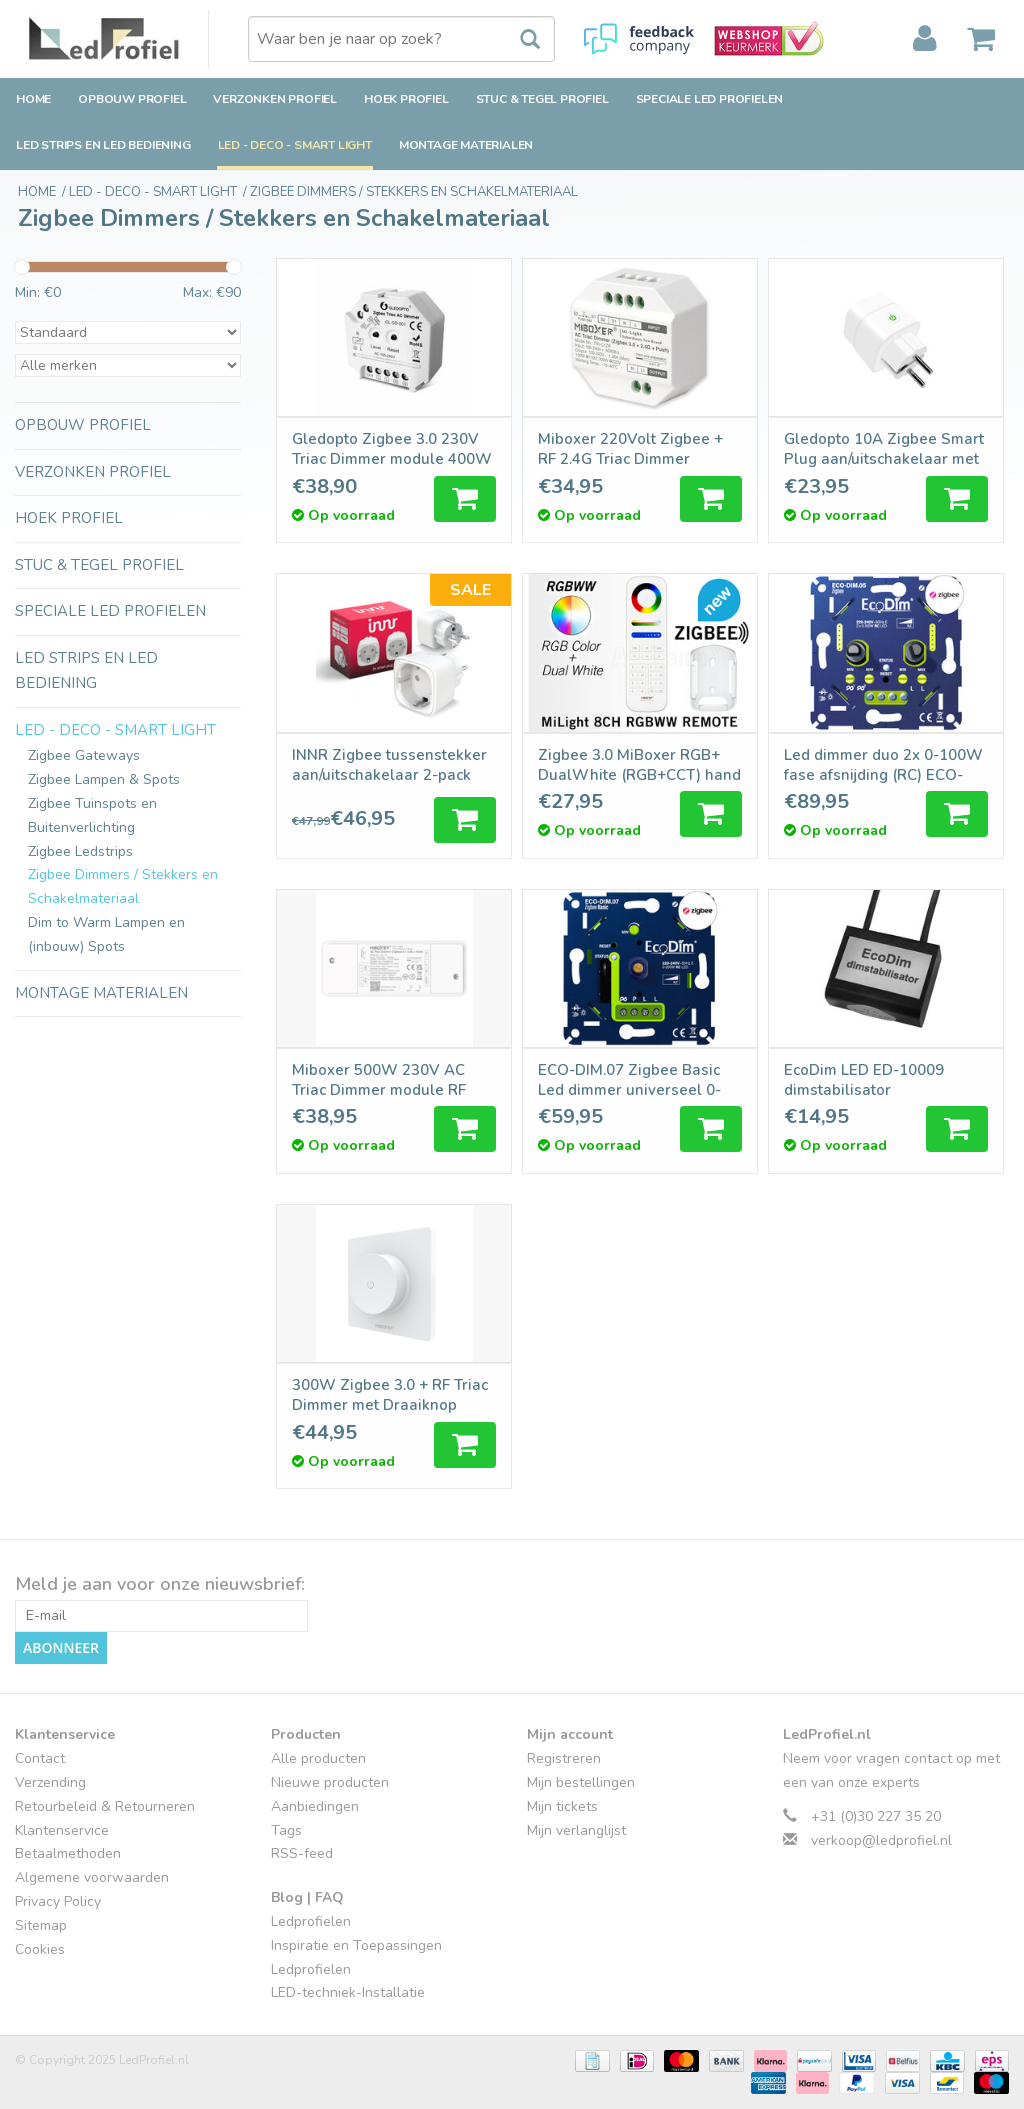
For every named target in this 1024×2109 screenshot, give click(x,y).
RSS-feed (302, 1853)
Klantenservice (62, 1830)
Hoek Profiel (406, 99)
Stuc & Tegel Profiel (542, 99)
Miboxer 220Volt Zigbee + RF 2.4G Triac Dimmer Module (630, 449)
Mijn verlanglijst (576, 1830)
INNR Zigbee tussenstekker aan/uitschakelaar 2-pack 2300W (389, 765)
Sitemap (41, 1925)
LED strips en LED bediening (103, 145)
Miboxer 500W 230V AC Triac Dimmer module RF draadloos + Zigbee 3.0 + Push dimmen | (381, 1080)
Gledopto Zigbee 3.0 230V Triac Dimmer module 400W (392, 449)
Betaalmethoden (68, 1853)
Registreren (564, 1758)
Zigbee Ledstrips (80, 851)
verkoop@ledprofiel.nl (881, 1840)
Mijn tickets (562, 1806)
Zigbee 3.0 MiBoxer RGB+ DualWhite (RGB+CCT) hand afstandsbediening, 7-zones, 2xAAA (639, 765)
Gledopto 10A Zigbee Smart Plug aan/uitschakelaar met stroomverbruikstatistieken (884, 449)
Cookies (40, 1949)
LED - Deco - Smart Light (295, 145)
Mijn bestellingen (581, 1782)
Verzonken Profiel (275, 99)
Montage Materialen (466, 145)
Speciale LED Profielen (710, 99)
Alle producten (318, 1758)
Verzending (50, 1782)
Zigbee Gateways (84, 755)
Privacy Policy (58, 1901)
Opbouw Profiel (132, 99)
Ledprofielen (311, 1921)
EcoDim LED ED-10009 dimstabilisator (864, 1080)
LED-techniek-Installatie (348, 1992)
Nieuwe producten (330, 1782)
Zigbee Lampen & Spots (104, 779)
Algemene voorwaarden (92, 1877)
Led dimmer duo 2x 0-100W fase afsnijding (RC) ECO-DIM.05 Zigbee (883, 765)
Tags (286, 1830)
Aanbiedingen (315, 1806)
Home (33, 99)
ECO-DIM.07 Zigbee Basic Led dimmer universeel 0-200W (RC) (629, 1080)
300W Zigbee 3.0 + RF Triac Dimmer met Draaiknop (390, 1395)
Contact (40, 1758)
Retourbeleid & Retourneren (105, 1806)
